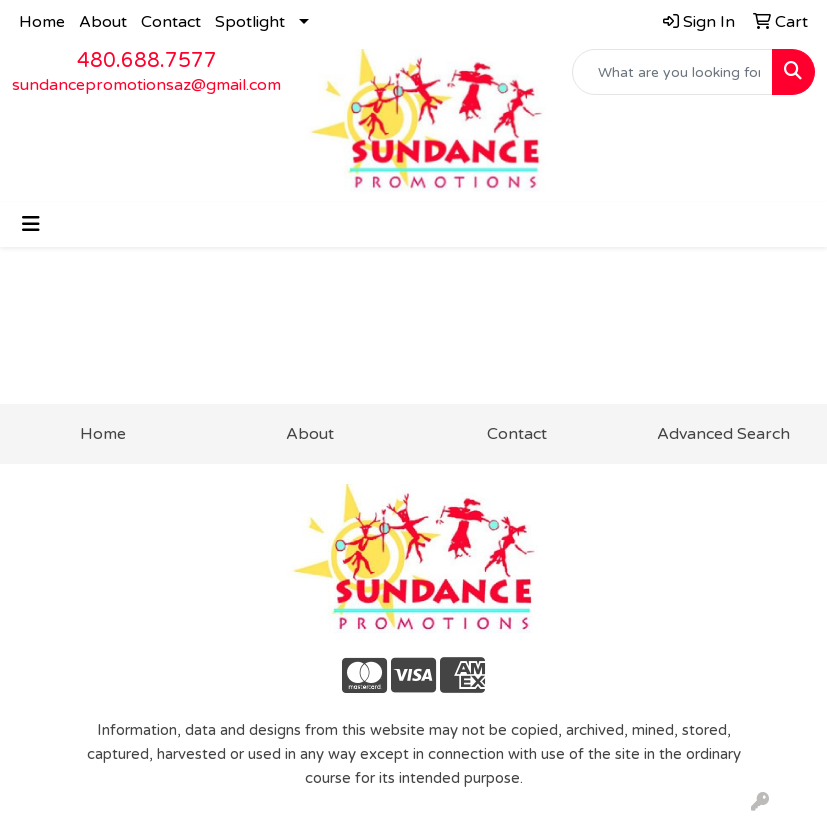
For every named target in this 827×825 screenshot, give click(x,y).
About (103, 22)
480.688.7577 (147, 61)
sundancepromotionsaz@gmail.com (146, 85)
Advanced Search (723, 434)
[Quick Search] (672, 72)
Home (42, 22)
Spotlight (250, 22)
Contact (171, 22)
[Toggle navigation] (31, 224)
